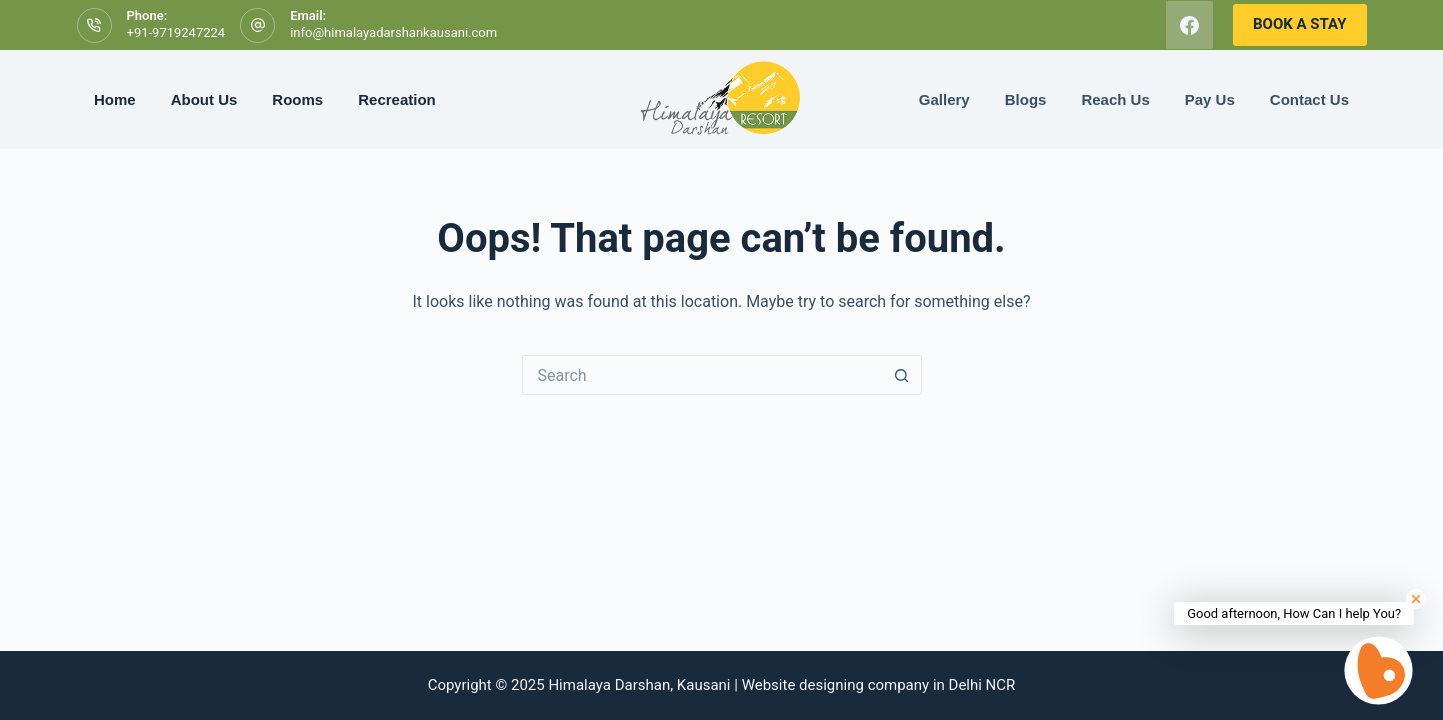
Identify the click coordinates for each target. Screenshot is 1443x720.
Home (115, 99)
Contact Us (1309, 99)
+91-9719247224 (176, 32)
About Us (204, 99)
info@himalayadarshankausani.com (393, 32)
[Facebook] (1190, 25)
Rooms (297, 99)
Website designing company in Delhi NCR (879, 685)
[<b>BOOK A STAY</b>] (1299, 25)
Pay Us (1210, 99)
